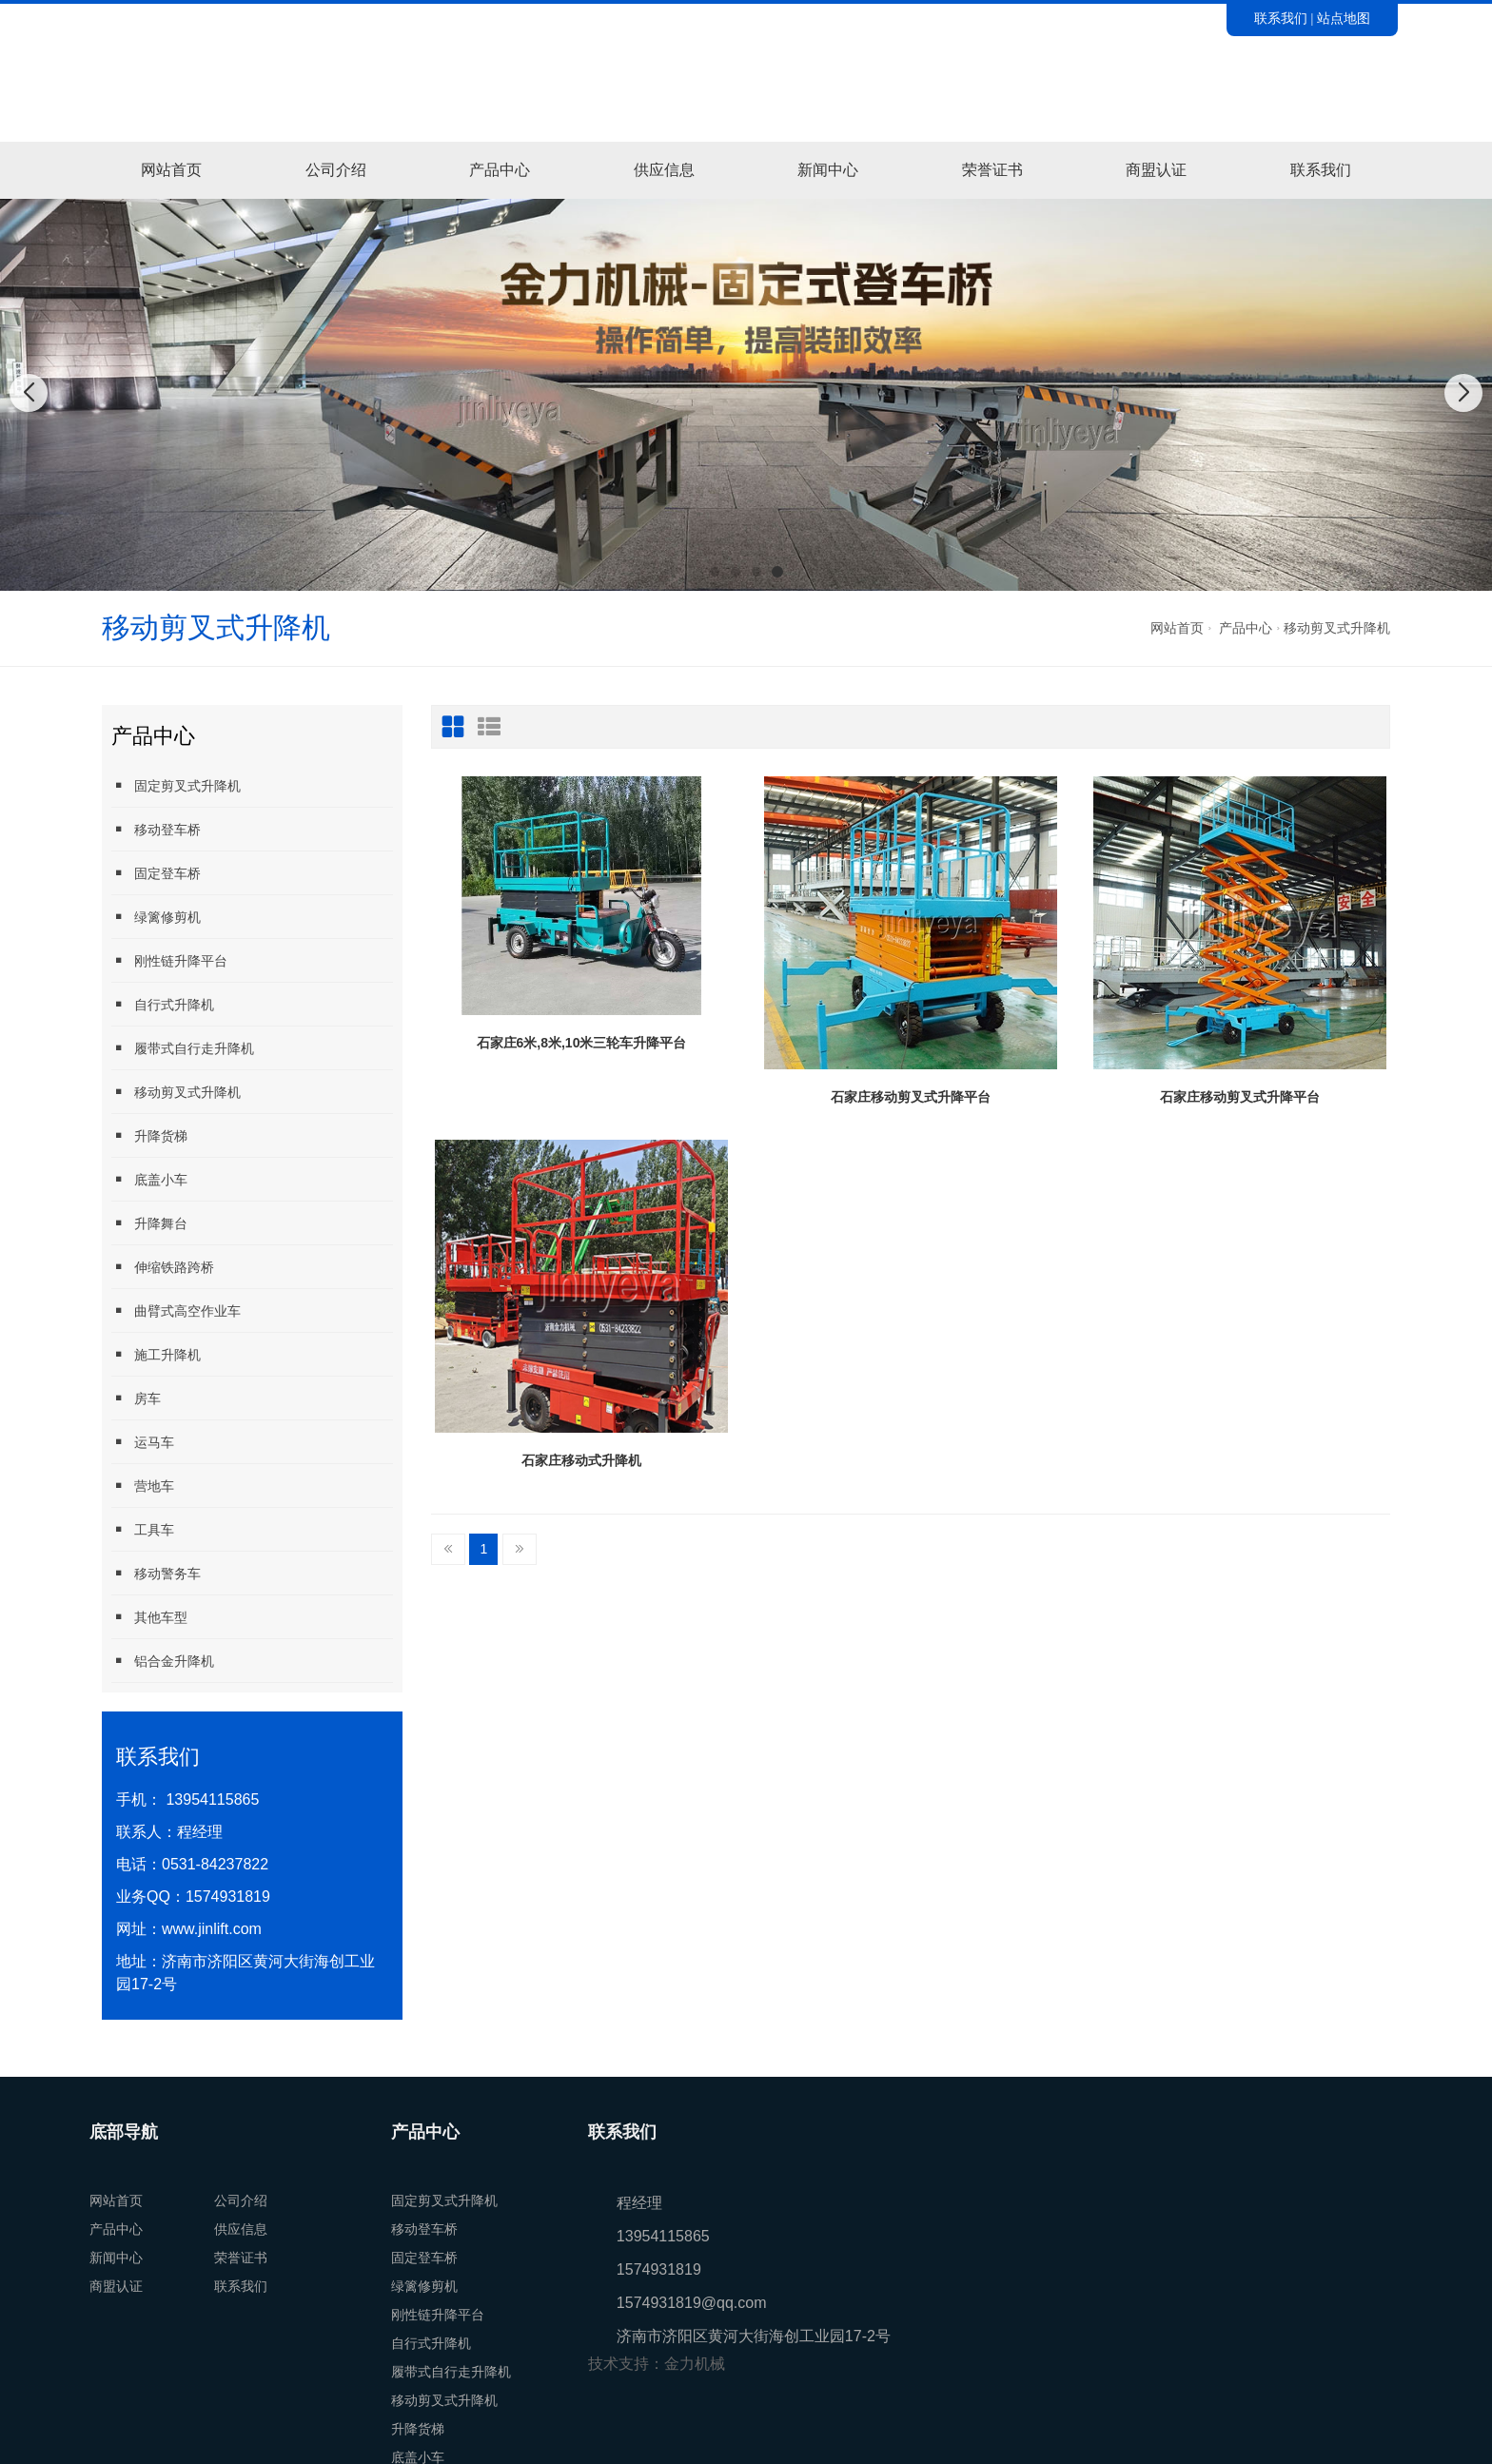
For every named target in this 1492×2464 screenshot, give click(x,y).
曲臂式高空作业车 (176, 1310)
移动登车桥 (156, 829)
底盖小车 (149, 1179)
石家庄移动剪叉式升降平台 (911, 1097)
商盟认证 (1156, 170)
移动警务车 (156, 1573)
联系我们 (1280, 18)
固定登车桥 (156, 873)
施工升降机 (156, 1354)
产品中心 (499, 170)
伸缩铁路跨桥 (162, 1267)
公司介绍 (335, 170)
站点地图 (1343, 18)
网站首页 (171, 170)
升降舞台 (149, 1223)
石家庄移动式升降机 (581, 1460)
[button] (714, 572)
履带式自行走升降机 (182, 1048)
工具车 (142, 1529)
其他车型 (149, 1617)
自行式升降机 (162, 1004)
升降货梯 (149, 1135)
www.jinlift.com (212, 1929)
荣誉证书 (992, 170)
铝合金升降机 (162, 1660)
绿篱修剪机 (156, 917)
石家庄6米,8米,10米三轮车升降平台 (582, 1042)
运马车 (142, 1442)
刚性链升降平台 (169, 960)
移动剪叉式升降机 (1337, 628)
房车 (136, 1398)
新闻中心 (827, 170)
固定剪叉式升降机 (176, 785)
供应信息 (664, 170)
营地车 (142, 1485)
